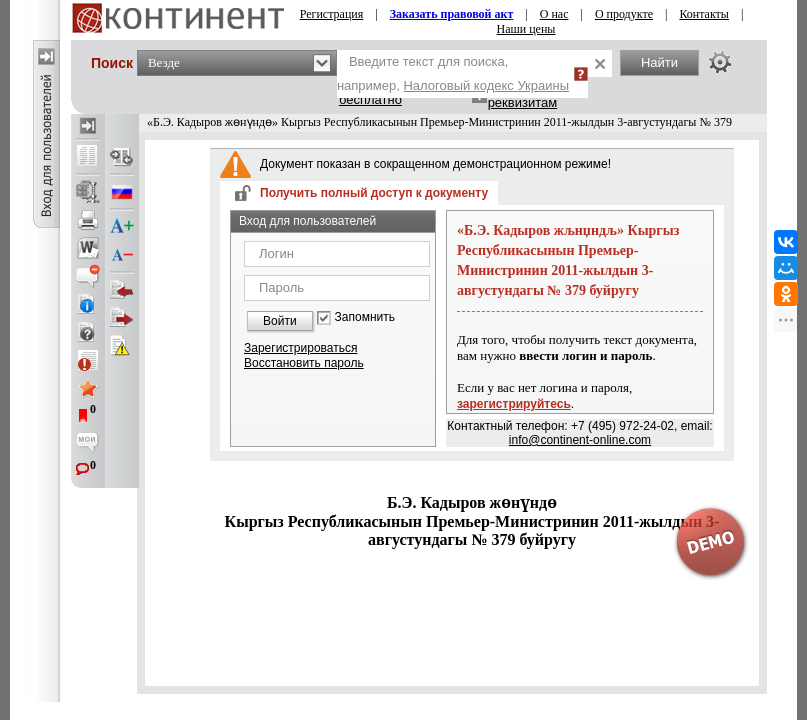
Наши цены (526, 29)
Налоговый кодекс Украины (486, 85)
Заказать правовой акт (452, 14)
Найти (659, 62)
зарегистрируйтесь (514, 404)
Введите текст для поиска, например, (453, 73)
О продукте (624, 14)
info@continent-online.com (580, 440)
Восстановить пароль (304, 363)
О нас (554, 14)
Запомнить (365, 317)
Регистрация (332, 14)
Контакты (704, 14)
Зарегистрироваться (300, 348)
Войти (280, 321)
